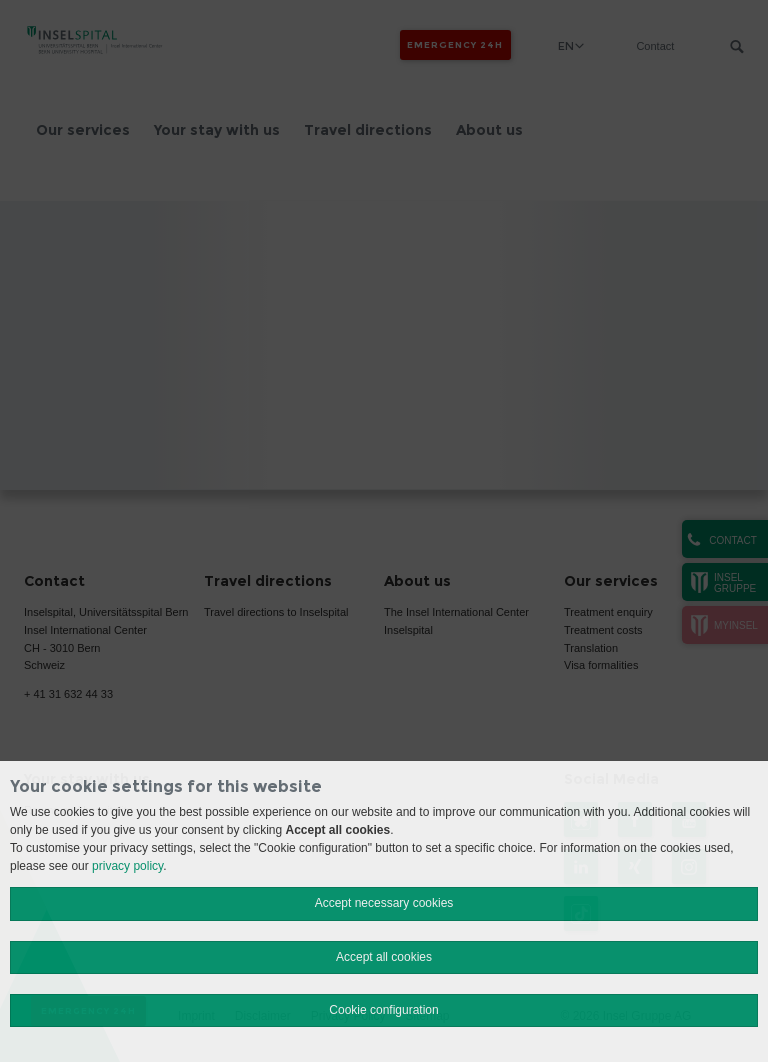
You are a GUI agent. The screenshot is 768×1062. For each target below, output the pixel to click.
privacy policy (127, 866)
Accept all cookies (384, 957)
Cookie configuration (383, 1010)
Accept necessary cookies (384, 903)
